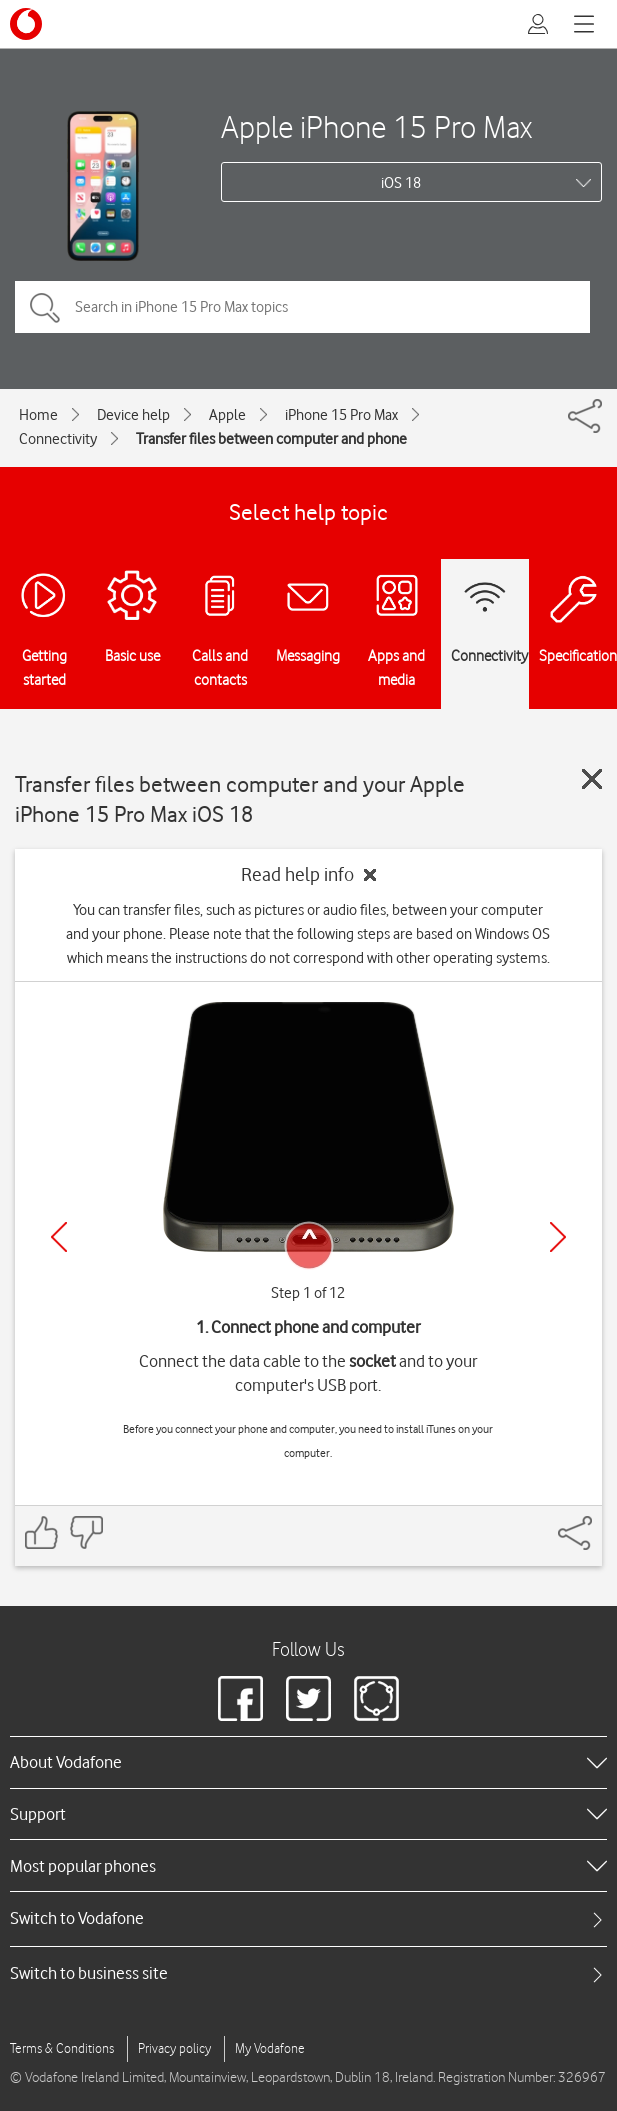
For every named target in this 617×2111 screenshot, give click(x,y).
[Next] (558, 1237)
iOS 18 (401, 183)
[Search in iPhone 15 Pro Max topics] (302, 307)
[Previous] (59, 1237)
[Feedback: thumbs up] (42, 1532)
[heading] (308, 1762)
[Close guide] (592, 779)
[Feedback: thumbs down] (86, 1532)
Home (38, 415)
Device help (133, 415)
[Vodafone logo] (26, 24)
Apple (227, 415)
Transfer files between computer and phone (271, 439)
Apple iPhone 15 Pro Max (376, 126)
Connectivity (58, 439)
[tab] (308, 1918)
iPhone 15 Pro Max (341, 415)
